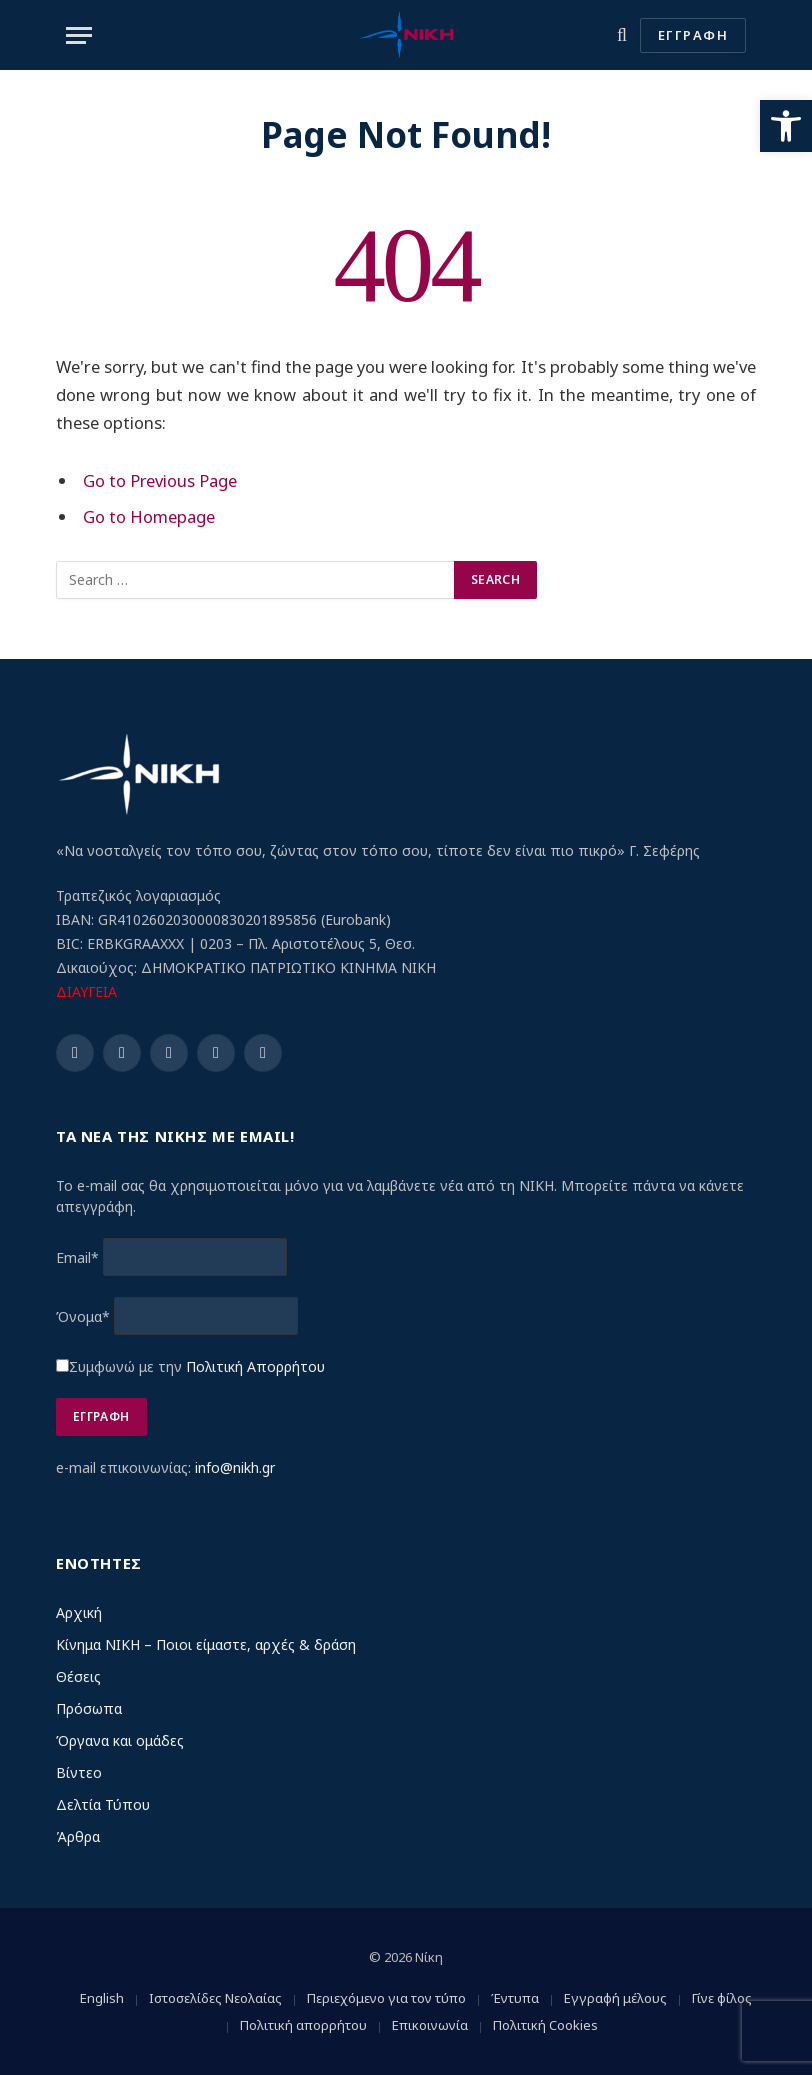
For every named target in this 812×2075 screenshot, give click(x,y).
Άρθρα (78, 1836)
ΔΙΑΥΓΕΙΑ (86, 991)
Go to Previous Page (160, 480)
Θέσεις (78, 1676)
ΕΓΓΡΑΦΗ (693, 35)
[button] (786, 126)
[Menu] (79, 35)
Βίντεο (79, 1772)
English (102, 1998)
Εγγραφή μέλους (615, 1998)
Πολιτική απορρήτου (303, 2025)
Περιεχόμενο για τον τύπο (386, 1998)
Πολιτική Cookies (545, 2025)
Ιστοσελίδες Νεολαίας (215, 1998)
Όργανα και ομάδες (120, 1740)
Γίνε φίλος (722, 1998)
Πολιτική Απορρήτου (255, 1366)
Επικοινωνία (430, 2025)
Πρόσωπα (89, 1708)
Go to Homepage (149, 516)
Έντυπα (515, 1998)
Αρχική (79, 1612)
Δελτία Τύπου (103, 1804)
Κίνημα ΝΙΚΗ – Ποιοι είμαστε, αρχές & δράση (206, 1644)
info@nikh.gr (235, 1467)
